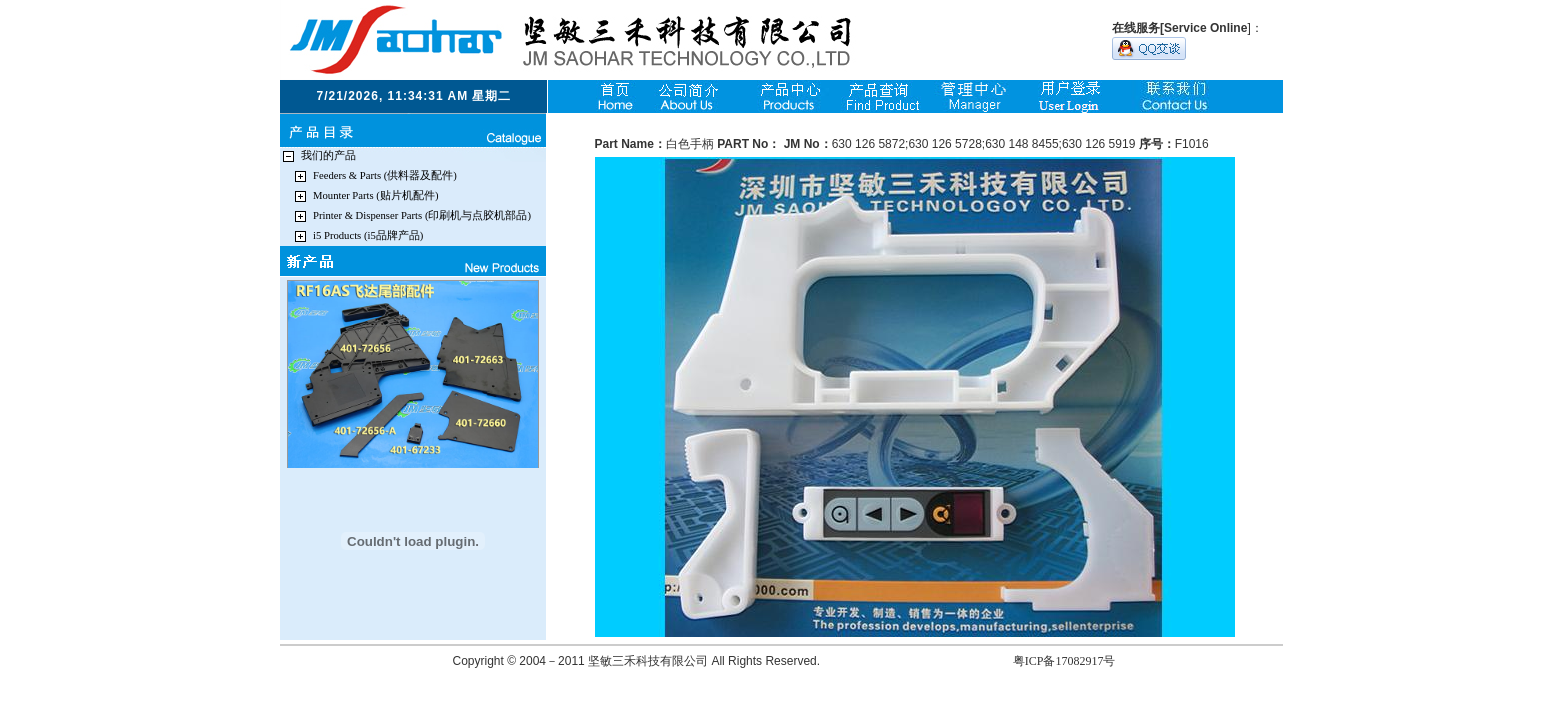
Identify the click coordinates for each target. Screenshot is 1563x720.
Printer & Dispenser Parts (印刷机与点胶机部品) (422, 215)
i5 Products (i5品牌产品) (368, 235)
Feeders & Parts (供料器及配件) (385, 175)
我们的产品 (328, 155)
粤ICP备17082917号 (1064, 661)
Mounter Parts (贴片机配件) (375, 195)
